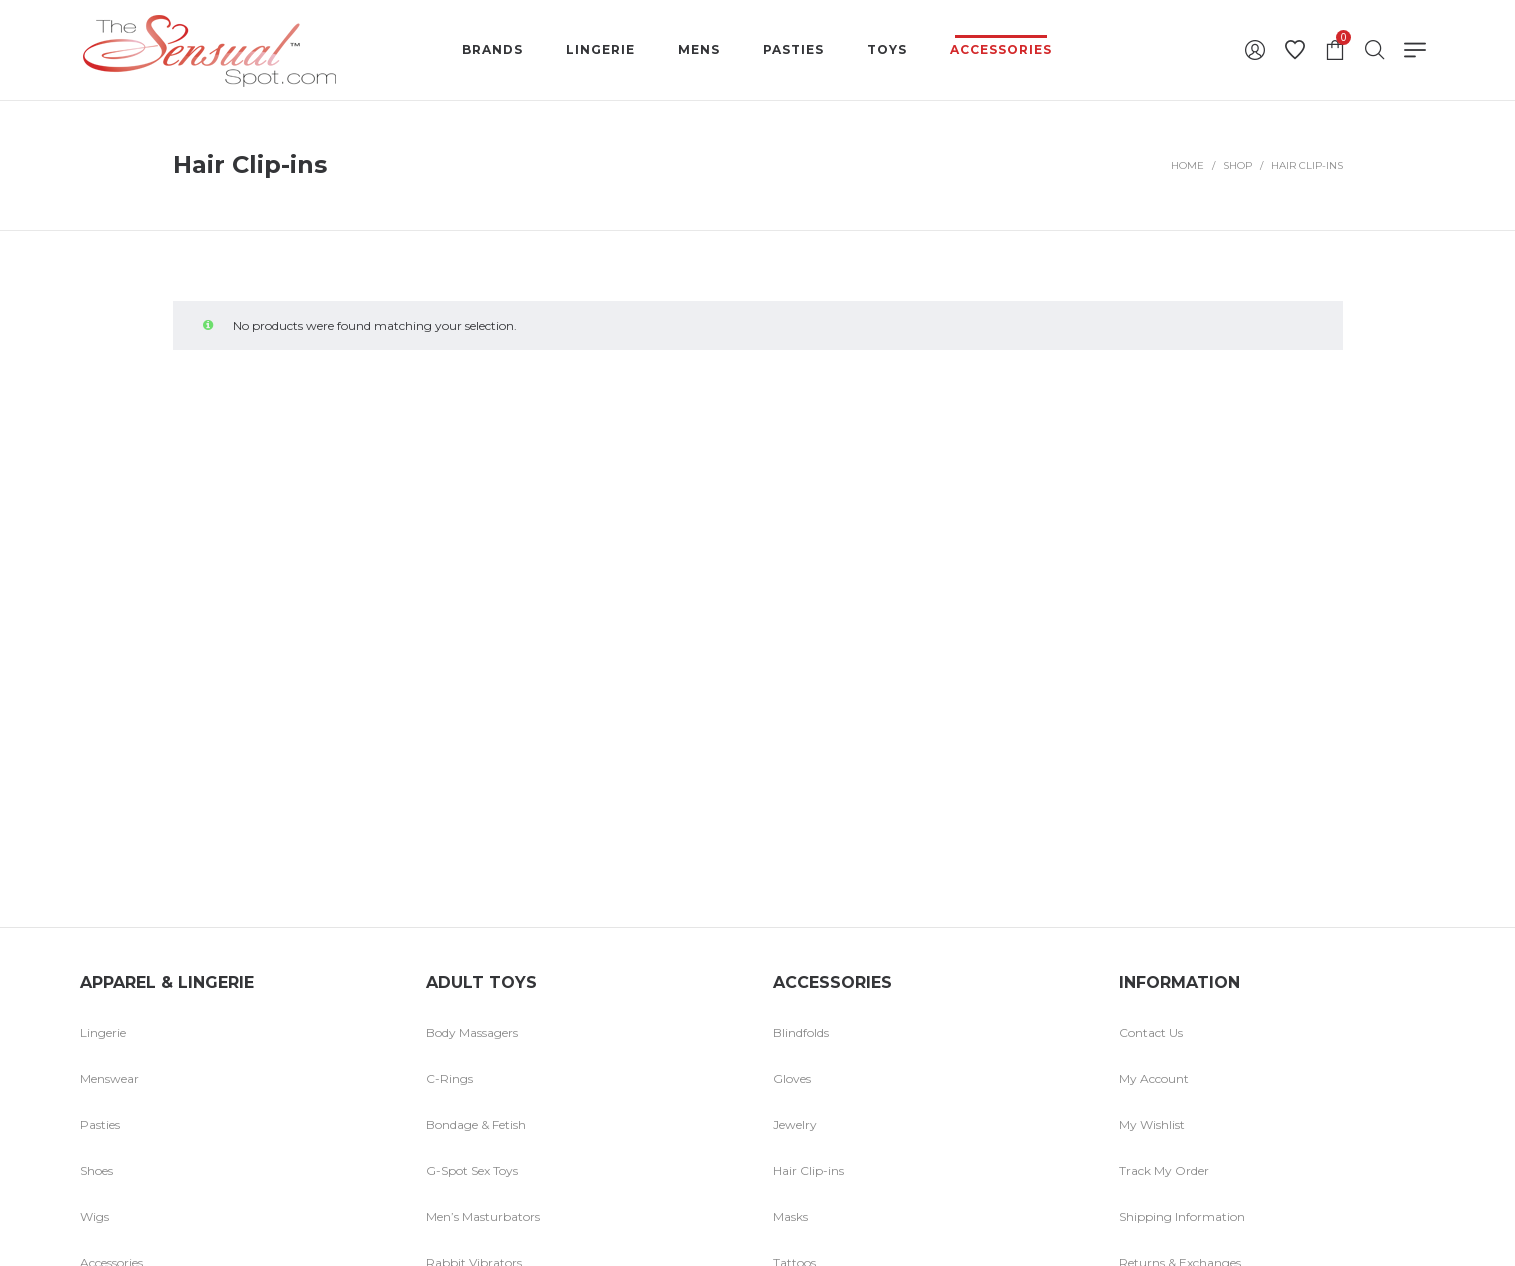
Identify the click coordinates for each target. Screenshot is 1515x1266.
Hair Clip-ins (808, 1170)
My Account (1154, 1078)
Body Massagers (472, 1032)
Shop (1237, 165)
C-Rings (449, 1078)
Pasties (100, 1124)
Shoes (96, 1170)
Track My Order (1164, 1170)
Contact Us (1151, 1032)
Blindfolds (801, 1032)
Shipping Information (1182, 1216)
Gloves (792, 1078)
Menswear (109, 1078)
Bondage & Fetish (476, 1124)
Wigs (94, 1216)
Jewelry (795, 1124)
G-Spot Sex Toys (472, 1170)
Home (1187, 165)
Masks (790, 1216)
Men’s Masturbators (483, 1216)
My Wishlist (1152, 1124)
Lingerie (103, 1032)
